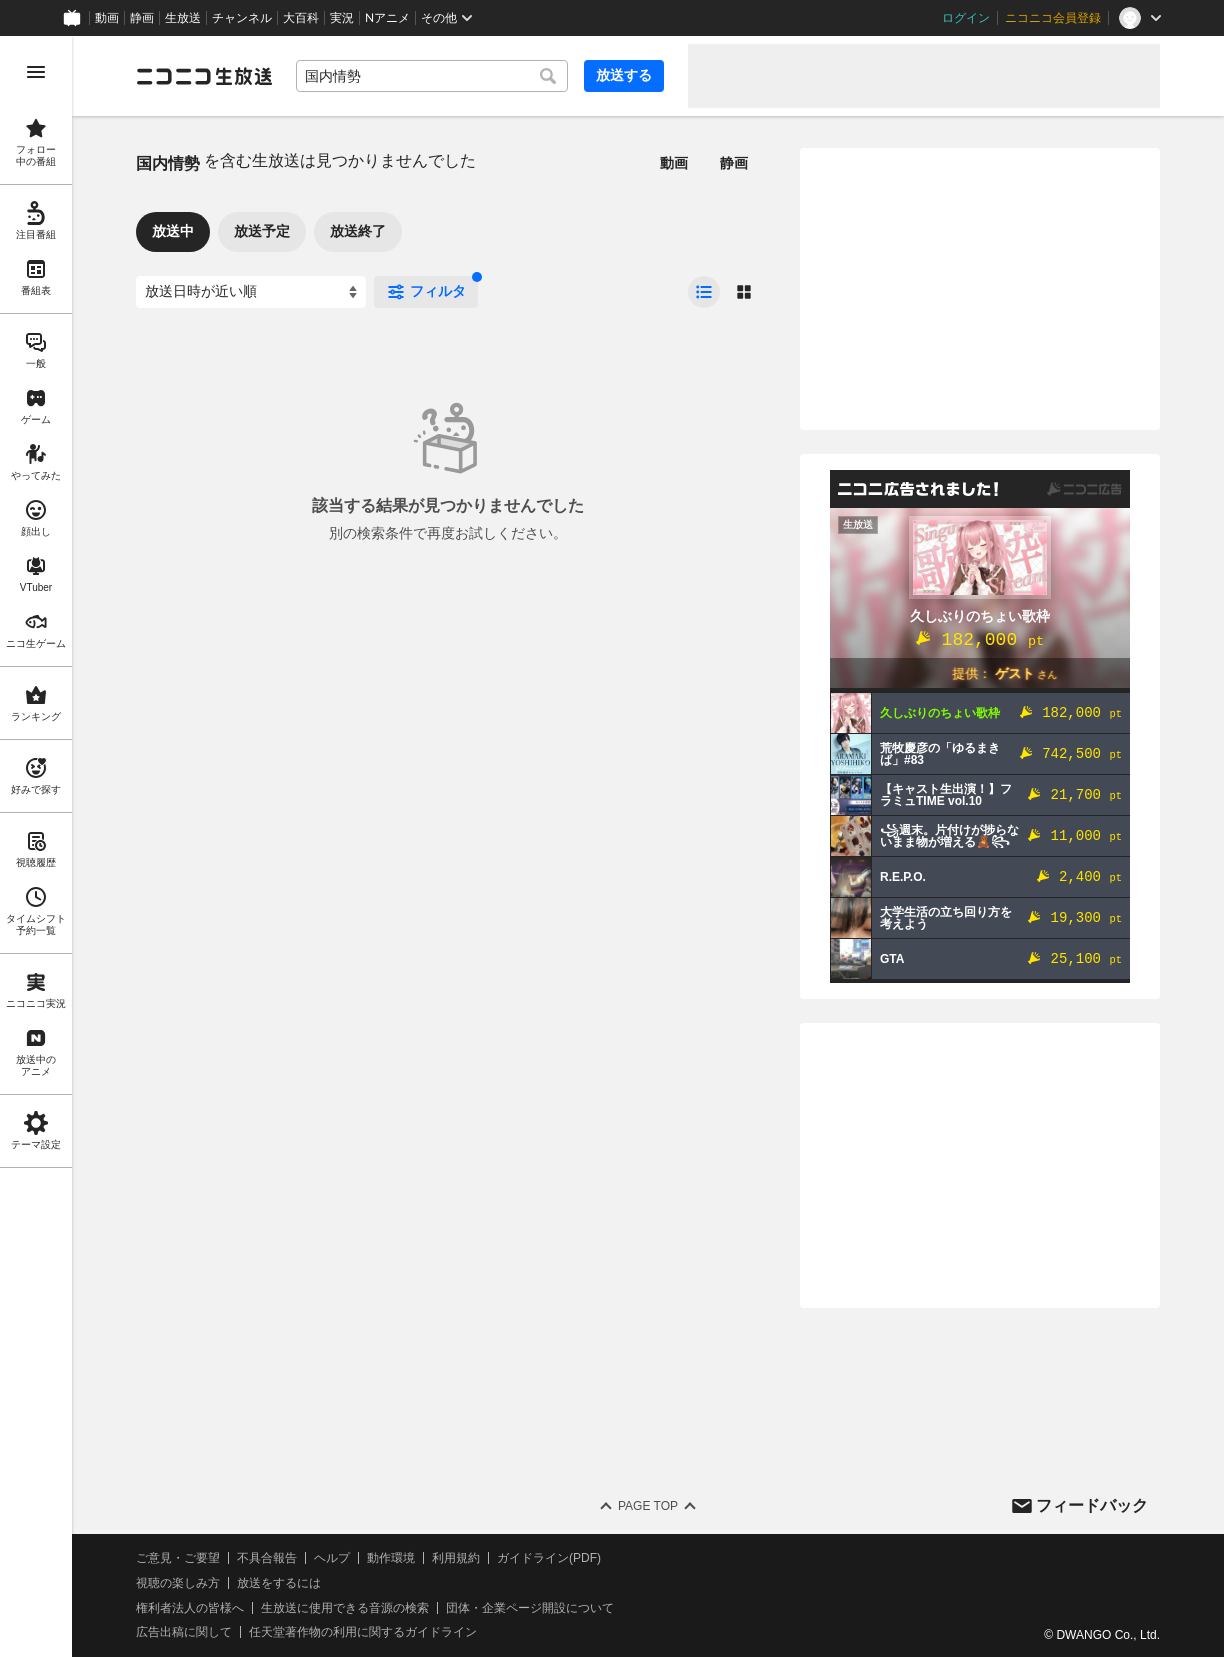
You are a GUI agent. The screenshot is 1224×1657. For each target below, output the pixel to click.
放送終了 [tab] (358, 231)
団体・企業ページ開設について (530, 1608)
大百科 (301, 18)
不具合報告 (267, 1558)
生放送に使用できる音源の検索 (345, 1608)
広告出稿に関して (184, 1632)
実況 (342, 18)
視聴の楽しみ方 (178, 1583)
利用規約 (456, 1558)
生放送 (183, 18)
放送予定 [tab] (262, 231)
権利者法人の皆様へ (190, 1608)
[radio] (704, 292)
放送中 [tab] (173, 231)
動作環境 (391, 1558)
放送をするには (279, 1583)
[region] (36, 846)
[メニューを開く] (36, 72)
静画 (142, 18)
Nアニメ (387, 18)
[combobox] (432, 76)
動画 (107, 18)
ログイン (966, 18)
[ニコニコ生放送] (204, 76)
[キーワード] (432, 76)
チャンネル (242, 18)
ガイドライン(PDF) (549, 1558)
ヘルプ (332, 1558)
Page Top (648, 1506)
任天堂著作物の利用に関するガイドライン (363, 1632)
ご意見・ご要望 (178, 1558)
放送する (624, 75)
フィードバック (1092, 1505)
